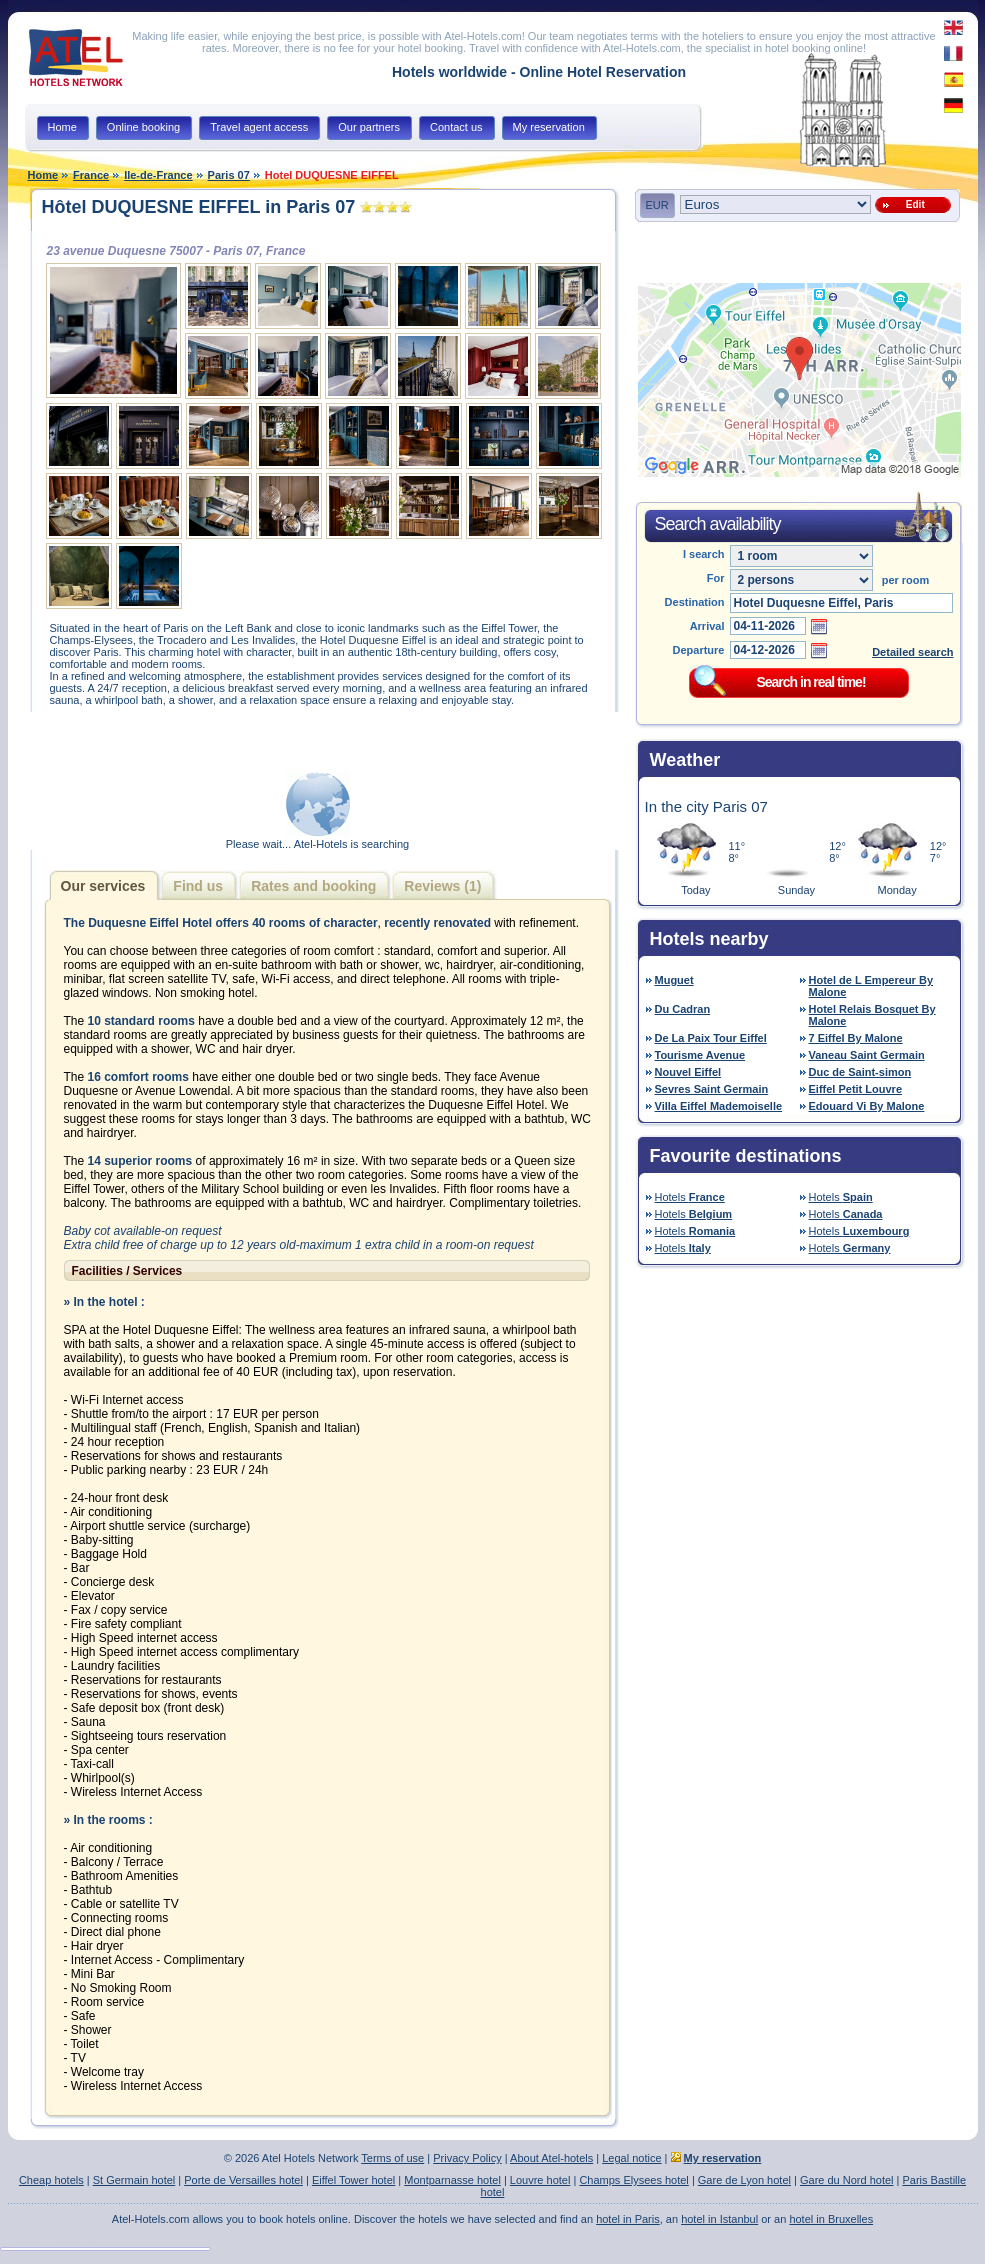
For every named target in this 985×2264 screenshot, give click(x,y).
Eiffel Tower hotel (353, 2180)
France (91, 175)
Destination (695, 602)
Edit (912, 204)
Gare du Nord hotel (847, 2180)
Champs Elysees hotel (633, 2180)
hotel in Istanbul (719, 2219)
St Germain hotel (134, 2180)
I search (704, 554)
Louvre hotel (540, 2180)
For (716, 578)
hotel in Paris (628, 2219)
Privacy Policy (467, 2158)
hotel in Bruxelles (831, 2219)
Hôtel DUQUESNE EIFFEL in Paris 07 (199, 207)
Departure (699, 650)
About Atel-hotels (551, 2158)
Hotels (690, 1197)
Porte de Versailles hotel (243, 2180)
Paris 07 (229, 175)
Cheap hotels (51, 2180)
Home (43, 175)
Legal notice (631, 2158)
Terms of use (392, 2158)
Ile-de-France (158, 175)
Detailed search (912, 652)
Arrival (707, 626)
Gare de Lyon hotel (744, 2180)
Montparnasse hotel (452, 2180)
